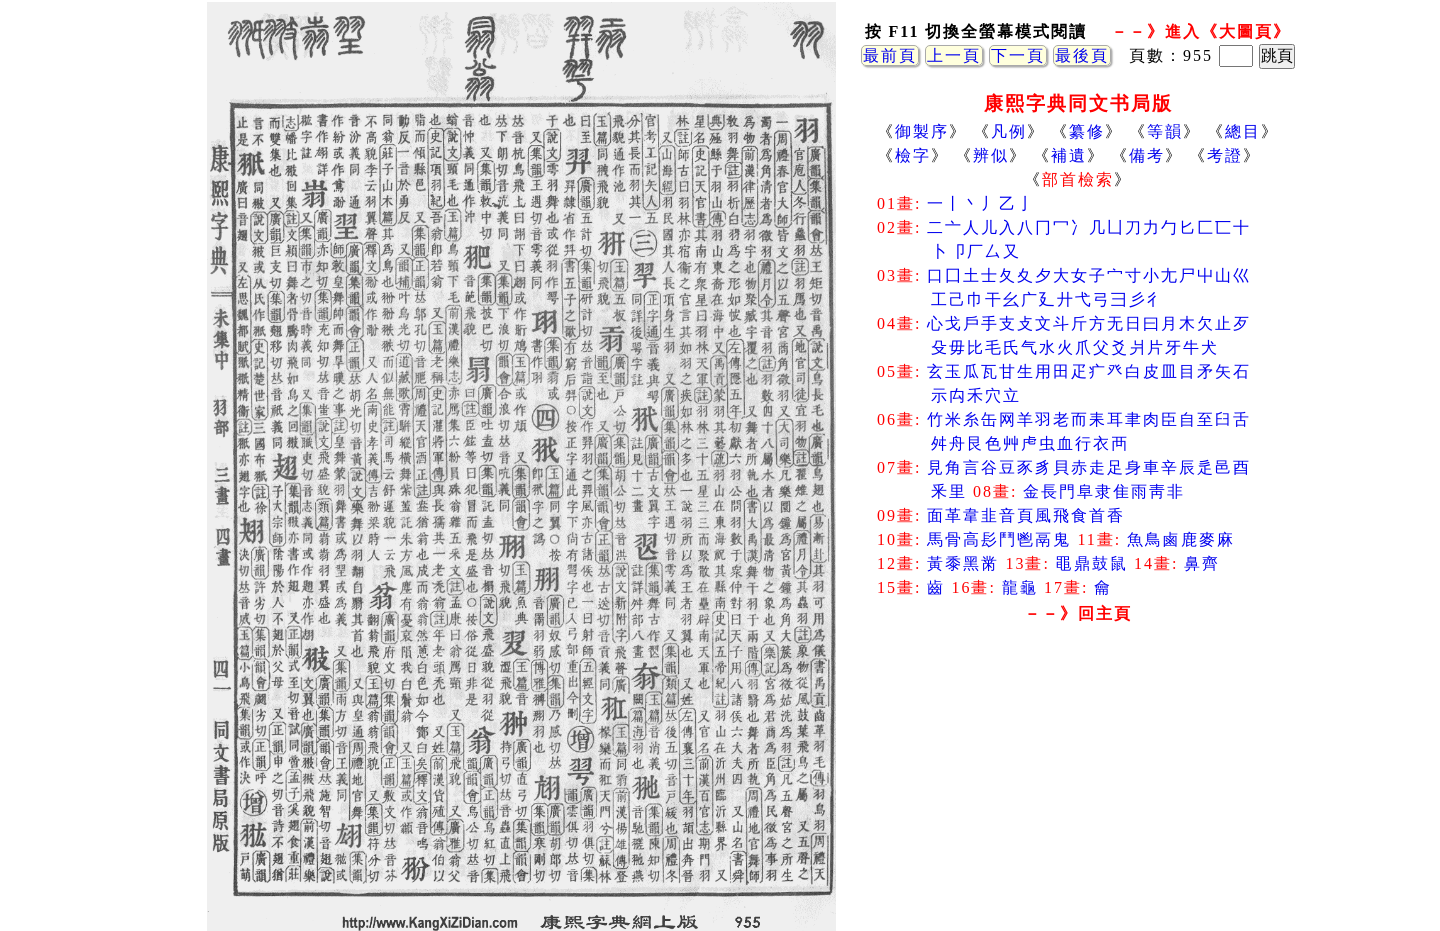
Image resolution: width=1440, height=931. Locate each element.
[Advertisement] (1078, 790)
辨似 (991, 155)
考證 (1225, 155)
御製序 (922, 131)
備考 (1147, 155)
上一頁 (954, 55)
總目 (1243, 131)
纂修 (1087, 131)
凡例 (1009, 131)
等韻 (1165, 131)
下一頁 (1018, 55)
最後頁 (1082, 55)
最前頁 (890, 55)
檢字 (913, 155)
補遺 (1069, 155)
